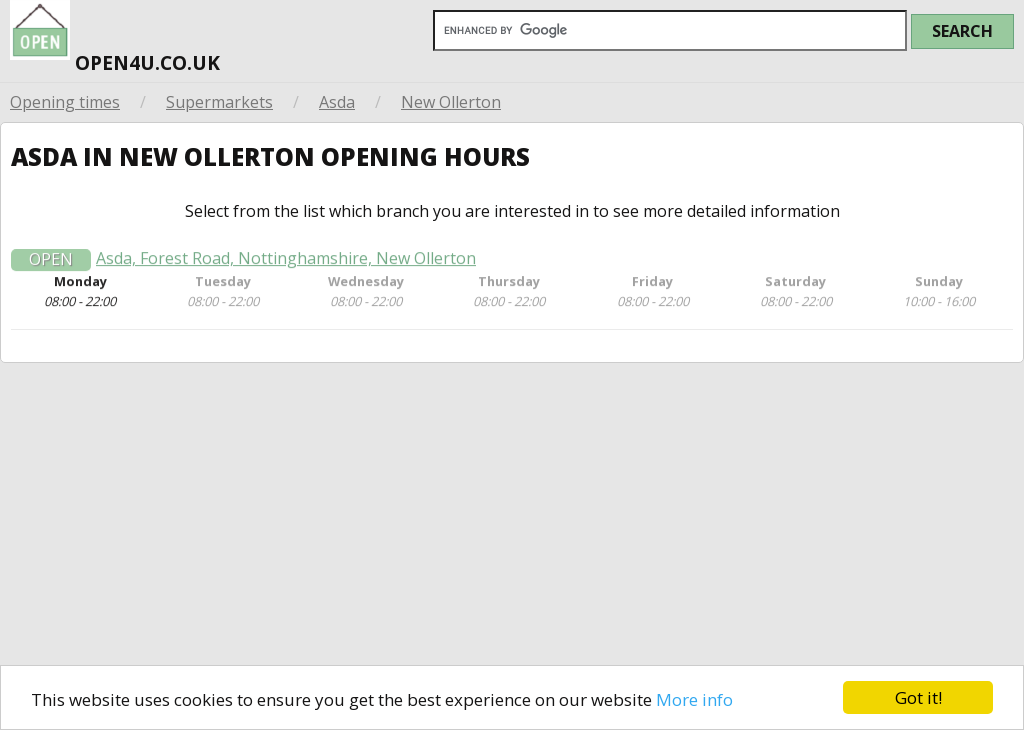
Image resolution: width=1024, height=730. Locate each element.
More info (694, 699)
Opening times (65, 102)
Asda (337, 102)
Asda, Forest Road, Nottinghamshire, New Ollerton (286, 264)
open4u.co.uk (115, 39)
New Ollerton (451, 102)
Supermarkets (219, 102)
